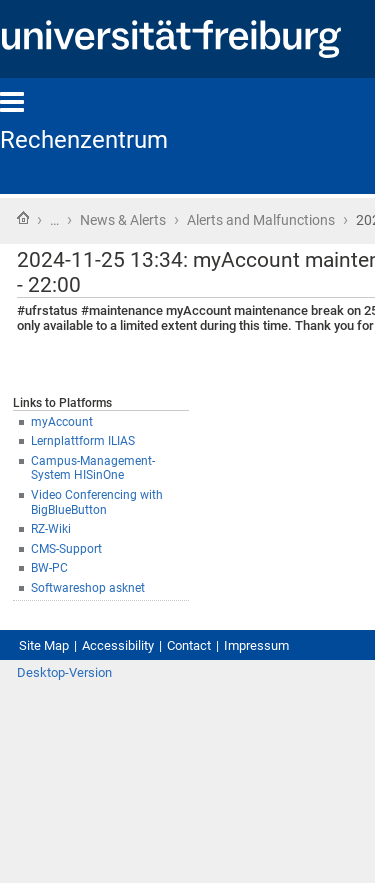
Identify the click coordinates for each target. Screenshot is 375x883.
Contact (189, 645)
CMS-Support (66, 549)
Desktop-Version (64, 672)
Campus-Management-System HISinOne (93, 468)
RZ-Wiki (51, 529)
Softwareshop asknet (88, 588)
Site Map (44, 645)
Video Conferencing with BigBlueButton (97, 502)
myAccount (62, 422)
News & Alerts (123, 220)
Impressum (256, 645)
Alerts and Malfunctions (261, 220)
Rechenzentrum (84, 140)
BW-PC (49, 568)
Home (23, 218)
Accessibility (118, 645)
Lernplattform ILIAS (83, 441)
